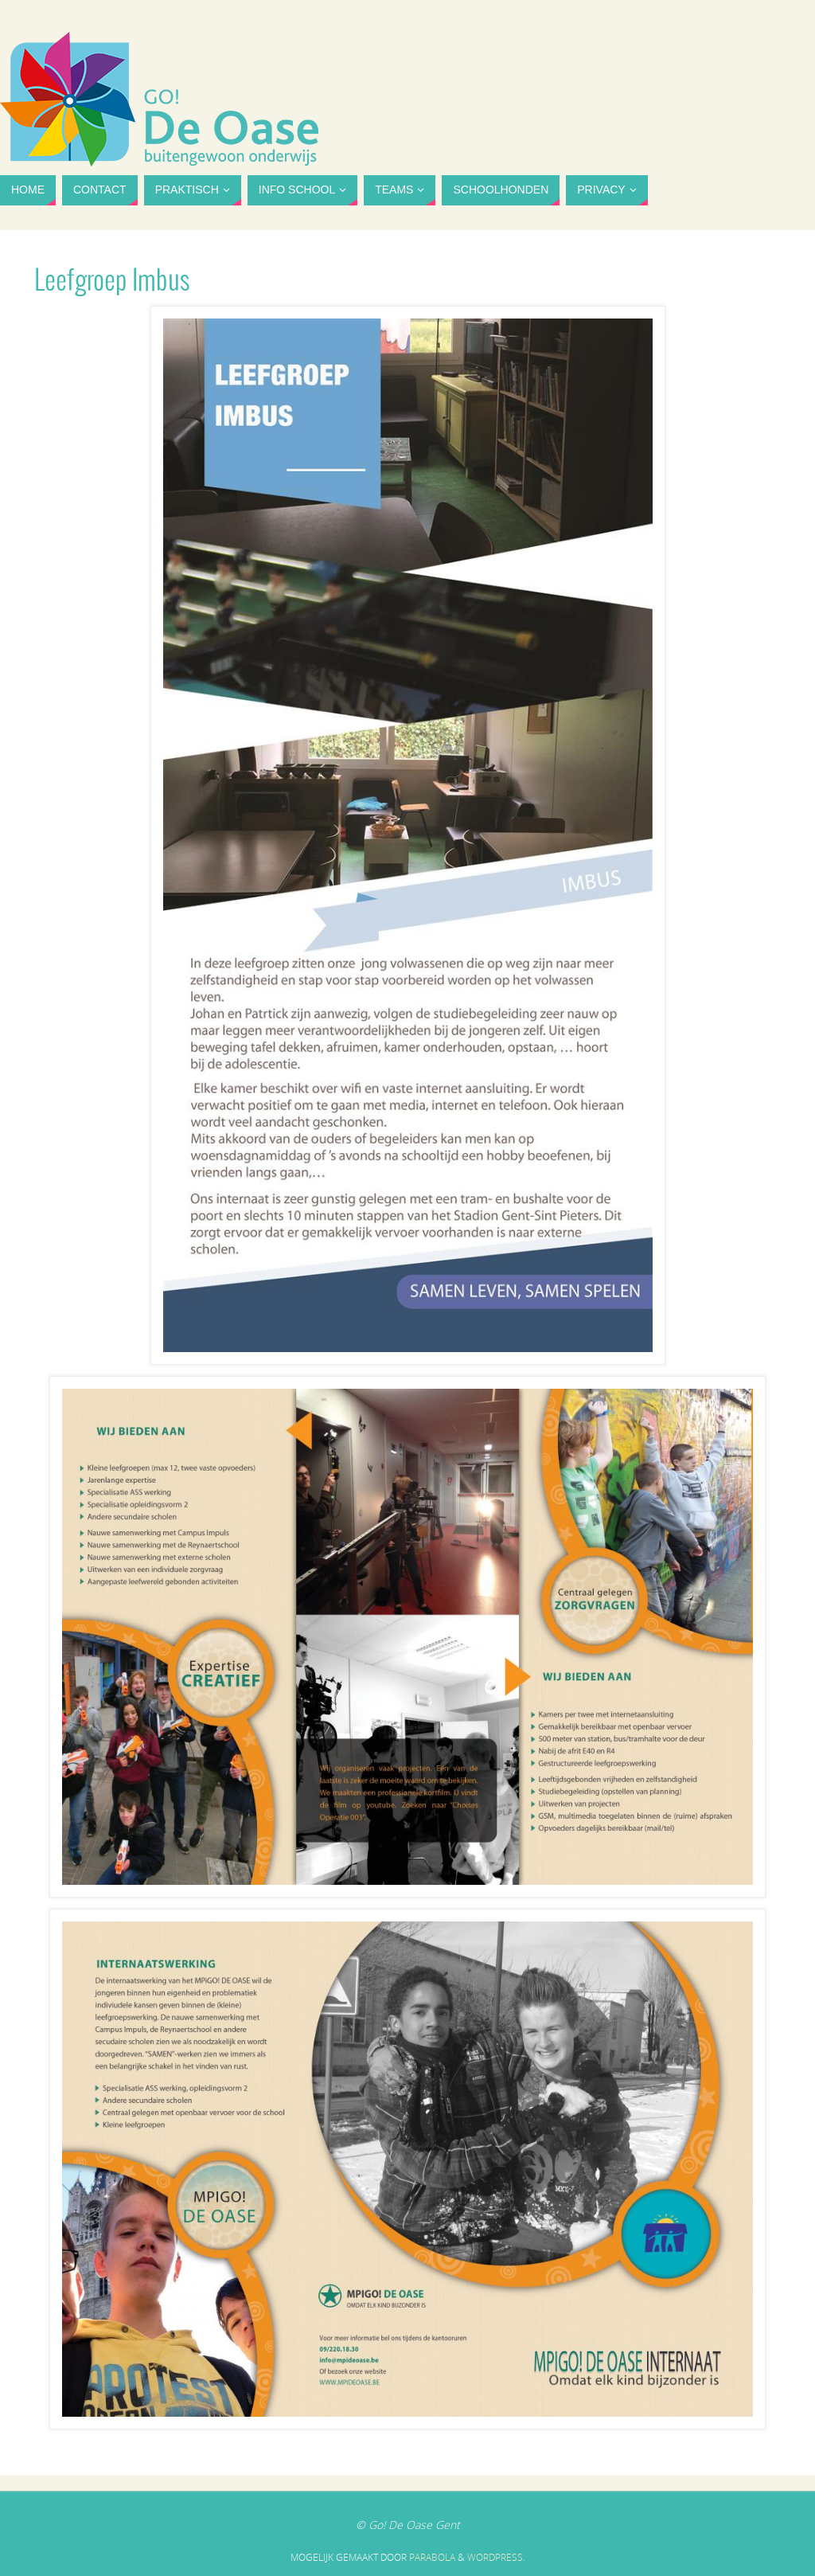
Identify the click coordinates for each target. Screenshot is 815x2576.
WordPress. (496, 2557)
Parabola (432, 2557)
